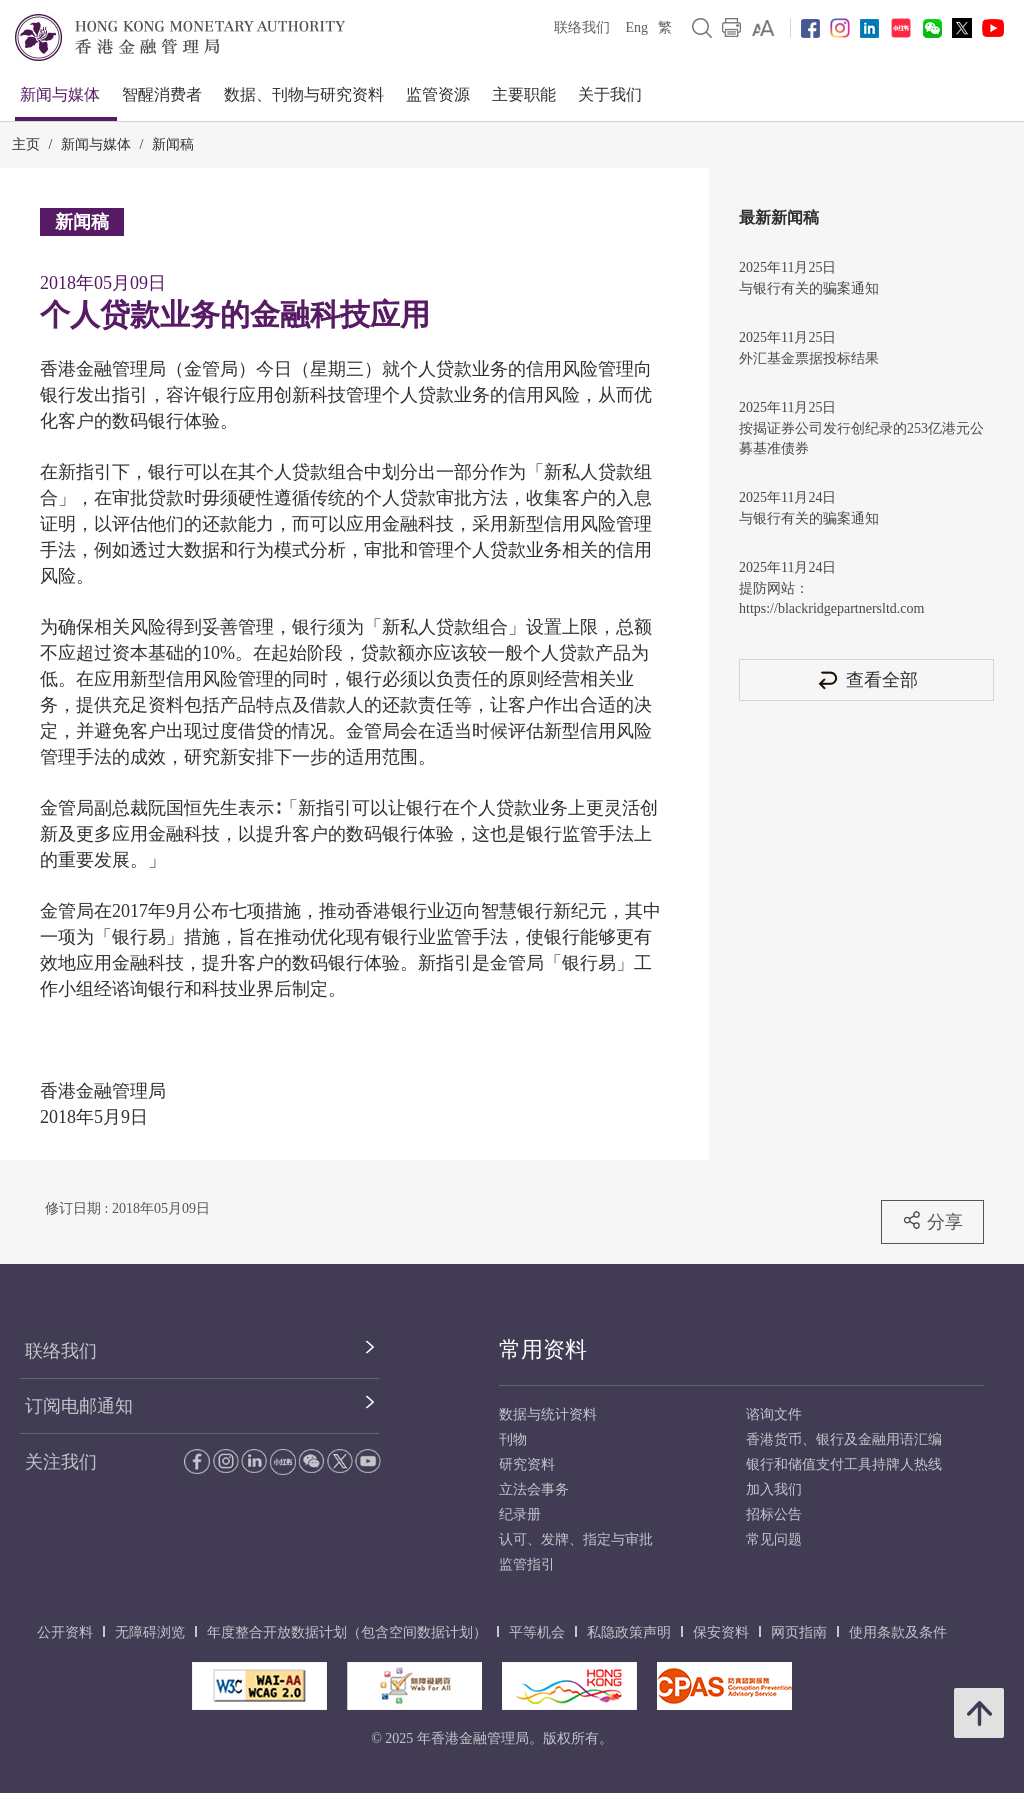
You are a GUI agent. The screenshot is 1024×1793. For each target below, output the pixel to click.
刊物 (513, 1439)
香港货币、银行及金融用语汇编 (844, 1439)
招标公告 (774, 1514)
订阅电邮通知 (79, 1406)
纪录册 (520, 1514)
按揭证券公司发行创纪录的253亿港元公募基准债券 (861, 438)
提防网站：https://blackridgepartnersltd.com (831, 598)
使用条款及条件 (898, 1632)
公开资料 (65, 1632)
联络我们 (582, 27)
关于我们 (610, 94)
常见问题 (774, 1539)
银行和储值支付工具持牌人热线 (844, 1464)
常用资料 (543, 1349)
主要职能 (524, 94)
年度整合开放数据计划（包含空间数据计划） (347, 1632)
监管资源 (438, 94)
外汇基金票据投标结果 (809, 358)
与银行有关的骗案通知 (809, 288)
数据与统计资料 (548, 1414)
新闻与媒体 (60, 94)
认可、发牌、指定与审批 (576, 1539)
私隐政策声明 (629, 1632)
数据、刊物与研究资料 (304, 94)
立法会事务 (534, 1489)
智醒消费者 (162, 94)
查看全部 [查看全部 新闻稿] (867, 679)
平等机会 (537, 1632)
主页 (26, 144)
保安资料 (721, 1632)
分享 (932, 1221)
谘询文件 (774, 1414)
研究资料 (527, 1464)
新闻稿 (173, 144)
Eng (636, 27)
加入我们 (774, 1489)
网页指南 (799, 1632)
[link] (763, 28)
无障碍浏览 (150, 1632)
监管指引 (527, 1564)
